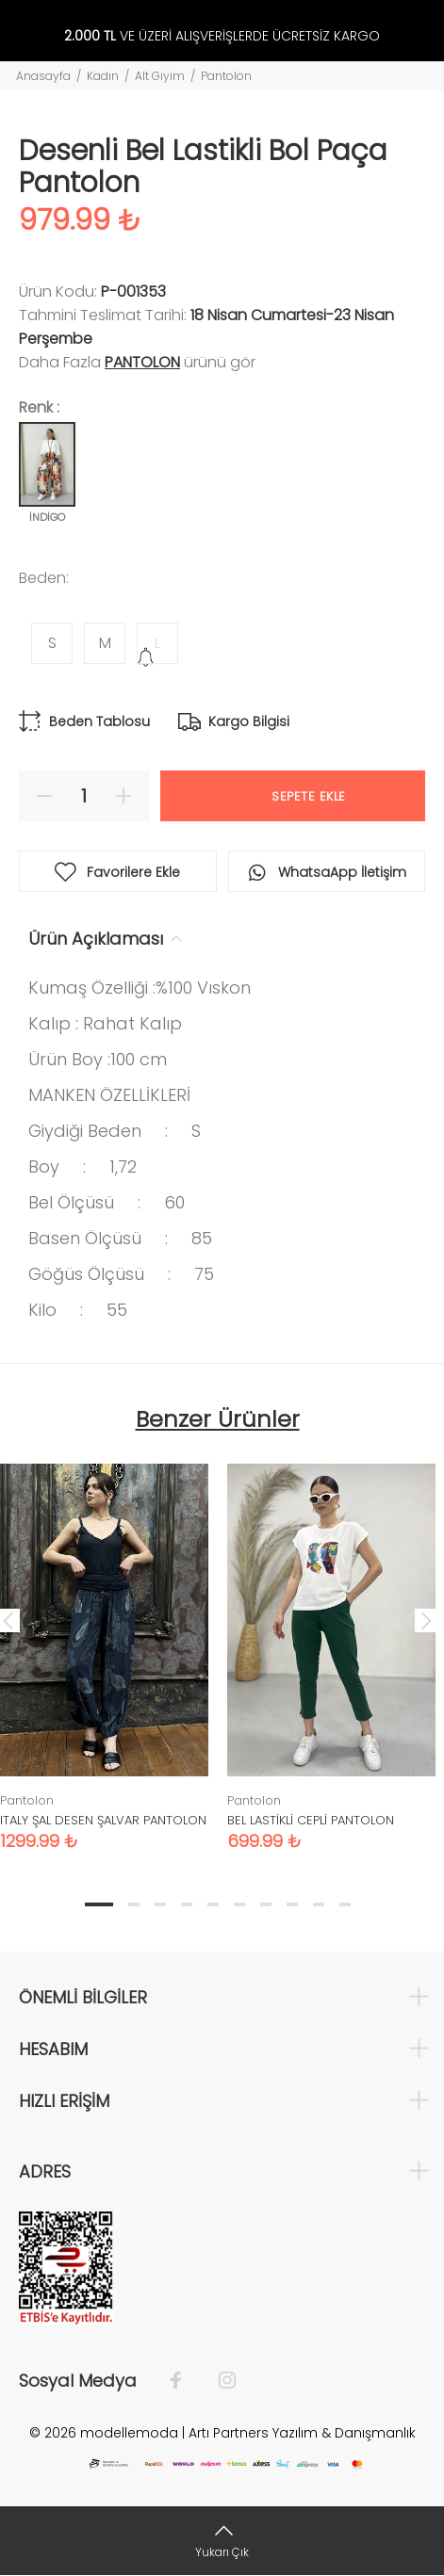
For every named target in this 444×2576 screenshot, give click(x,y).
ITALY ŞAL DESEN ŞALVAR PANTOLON (103, 1820)
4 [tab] (186, 1904)
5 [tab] (213, 1904)
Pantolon (226, 76)
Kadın (103, 76)
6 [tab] (239, 1904)
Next (426, 1620)
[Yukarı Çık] (222, 2540)
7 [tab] (265, 1904)
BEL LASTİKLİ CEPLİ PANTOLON (310, 1820)
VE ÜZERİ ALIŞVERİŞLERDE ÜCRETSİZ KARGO (222, 36)
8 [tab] (292, 1904)
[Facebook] (185, 2381)
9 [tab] (318, 1904)
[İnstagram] (218, 2381)
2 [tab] (134, 1904)
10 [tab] (345, 1904)
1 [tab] (99, 1904)
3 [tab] (160, 1904)
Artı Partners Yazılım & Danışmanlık (302, 2432)
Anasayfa (43, 76)
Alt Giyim (160, 76)
